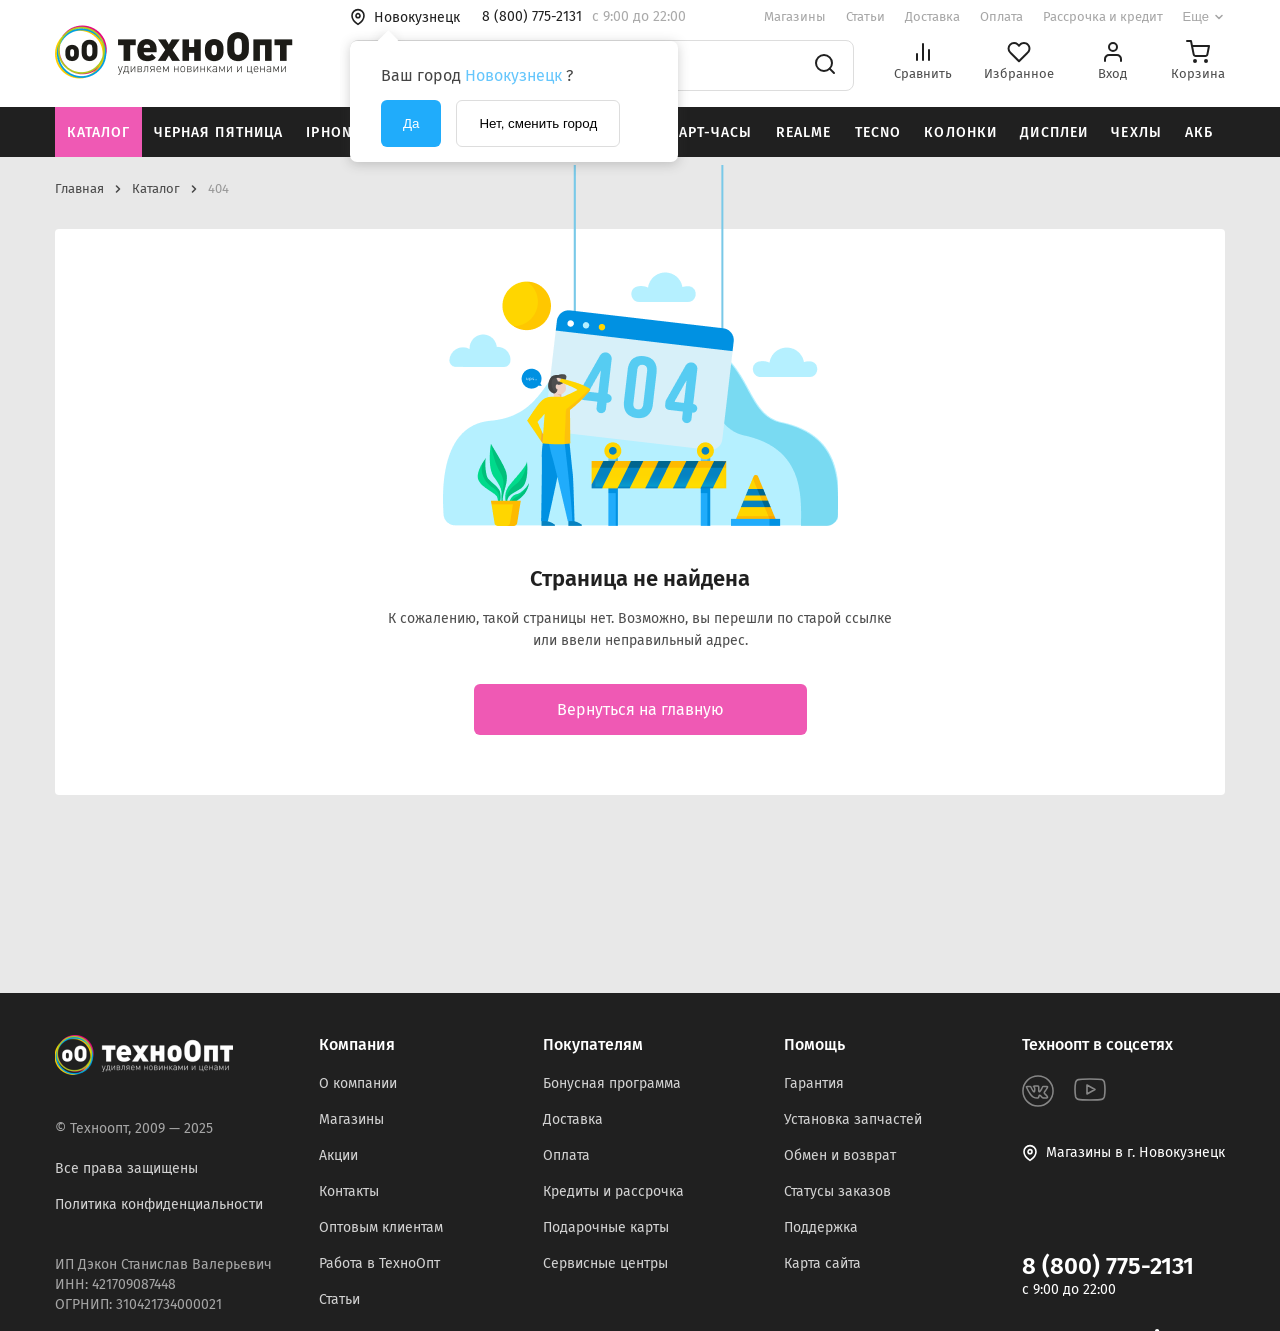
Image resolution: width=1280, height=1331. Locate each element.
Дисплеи (1054, 132)
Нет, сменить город (538, 123)
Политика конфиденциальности (159, 1204)
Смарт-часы (704, 132)
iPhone (333, 132)
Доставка (932, 16)
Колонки (960, 132)
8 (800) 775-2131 (1108, 1266)
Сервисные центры (605, 1263)
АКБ (1199, 132)
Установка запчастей (853, 1119)
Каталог (99, 132)
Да (411, 123)
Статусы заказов (837, 1191)
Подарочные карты (606, 1227)
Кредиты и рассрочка (613, 1191)
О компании (358, 1083)
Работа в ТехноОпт (379, 1263)
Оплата (1001, 16)
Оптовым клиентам (381, 1227)
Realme (804, 132)
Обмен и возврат (840, 1155)
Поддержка (821, 1227)
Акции (338, 1155)
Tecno (878, 132)
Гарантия (814, 1083)
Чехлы (1136, 132)
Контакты (349, 1191)
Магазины (795, 16)
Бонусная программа (612, 1083)
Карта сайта (822, 1263)
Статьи (865, 16)
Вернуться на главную (640, 709)
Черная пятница (219, 132)
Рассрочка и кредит (1103, 16)
